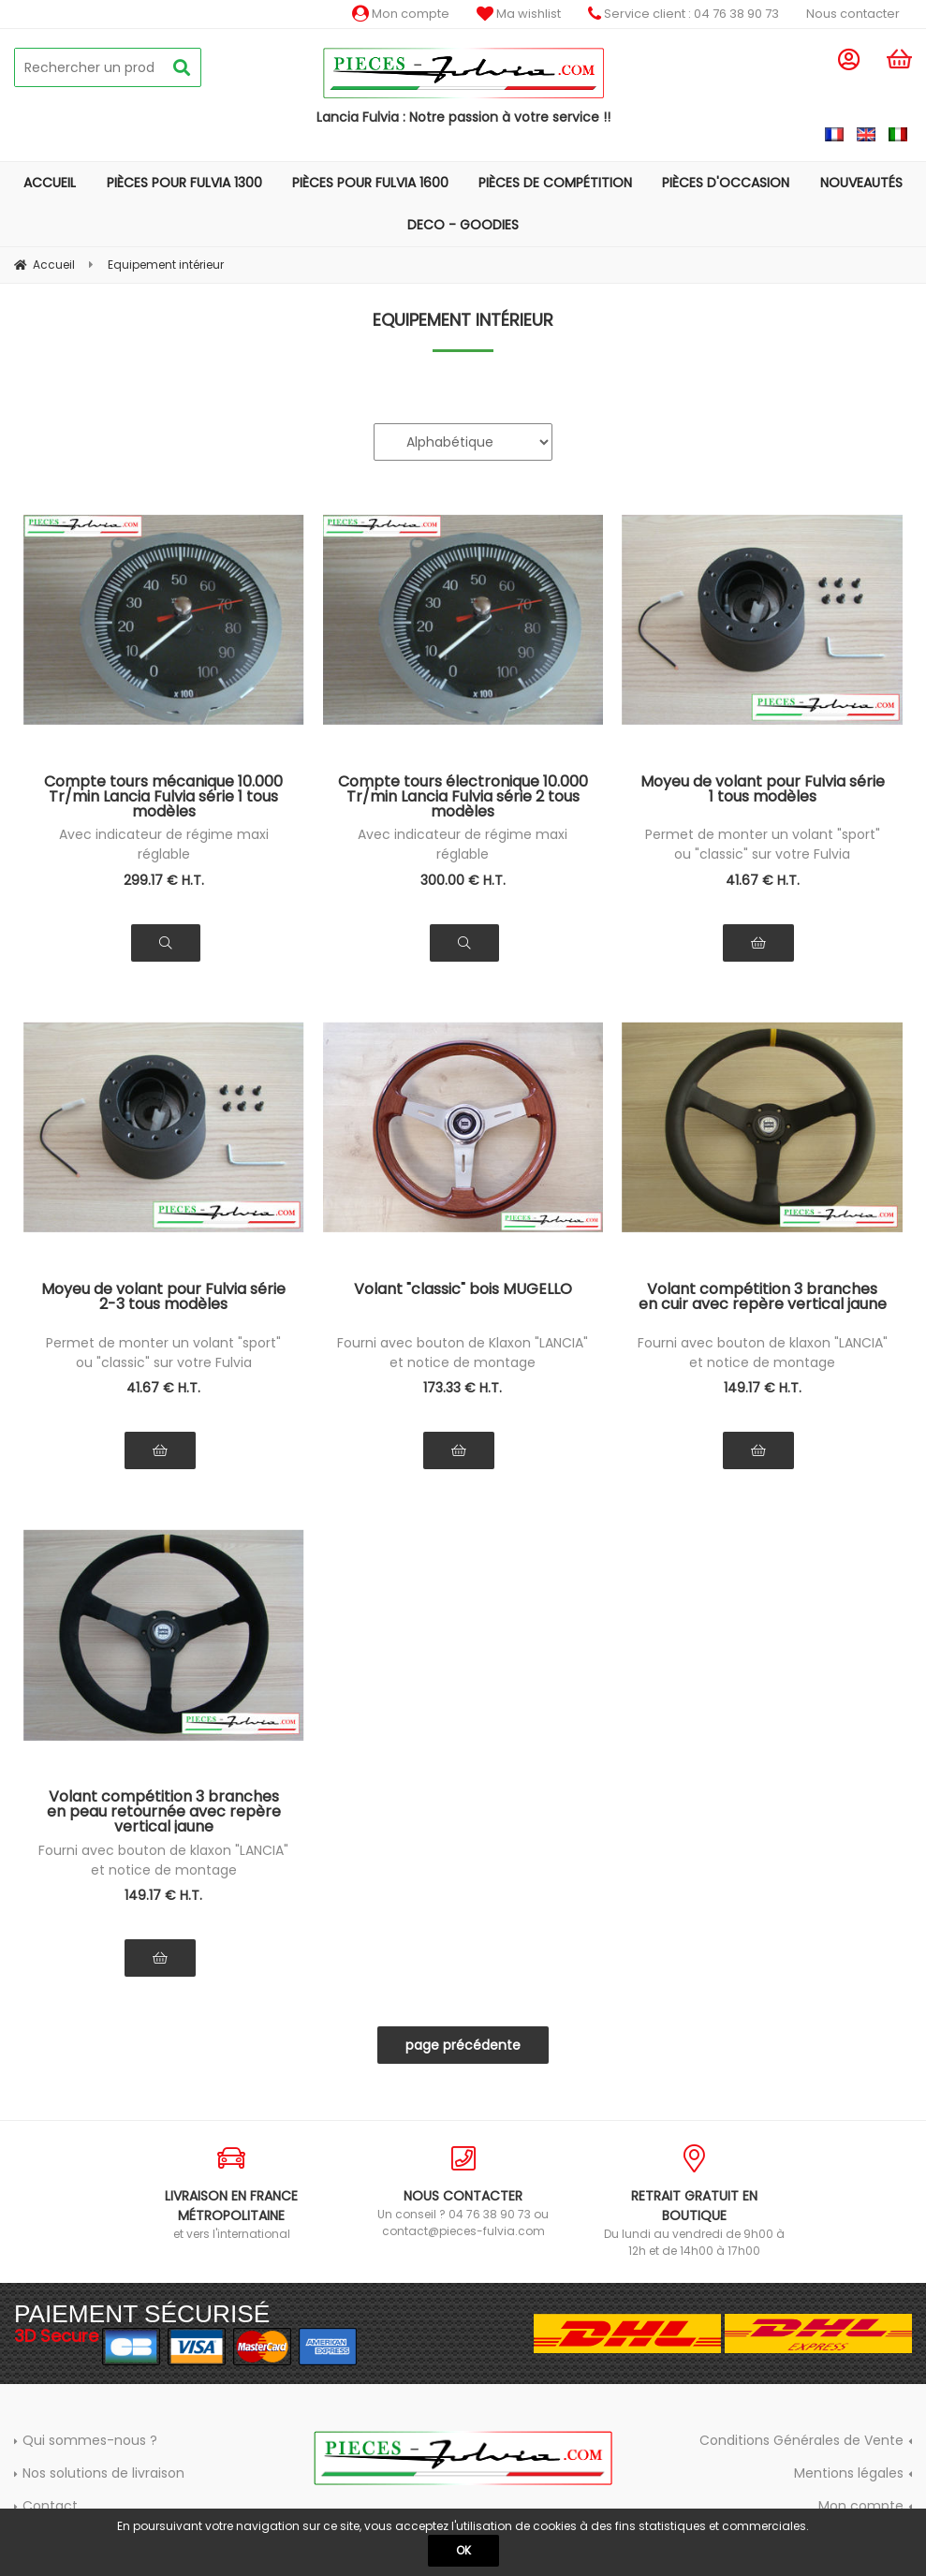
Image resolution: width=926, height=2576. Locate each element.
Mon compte (400, 13)
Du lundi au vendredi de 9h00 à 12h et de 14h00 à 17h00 (694, 2201)
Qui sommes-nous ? (89, 2440)
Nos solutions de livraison (103, 2473)
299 (164, 880)
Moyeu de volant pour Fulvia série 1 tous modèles (762, 790)
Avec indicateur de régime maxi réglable (164, 844)
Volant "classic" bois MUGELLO (463, 1291)
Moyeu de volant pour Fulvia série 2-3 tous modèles (163, 1298)
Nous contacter (853, 13)
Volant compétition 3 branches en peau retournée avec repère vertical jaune (164, 1811)
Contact (50, 2505)
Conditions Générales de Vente (801, 2440)
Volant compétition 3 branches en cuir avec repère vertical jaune (763, 1298)
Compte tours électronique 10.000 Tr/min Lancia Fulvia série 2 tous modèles (463, 795)
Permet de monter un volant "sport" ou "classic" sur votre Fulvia (762, 844)
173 (462, 1387)
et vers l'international (232, 2193)
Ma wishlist (519, 13)
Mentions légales (849, 2473)
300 (463, 880)
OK (463, 2550)
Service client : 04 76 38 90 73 (683, 13)
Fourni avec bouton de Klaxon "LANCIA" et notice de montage (462, 1352)
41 (763, 880)
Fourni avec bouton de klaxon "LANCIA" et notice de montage (763, 1352)
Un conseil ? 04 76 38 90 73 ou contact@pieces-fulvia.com (463, 2191)
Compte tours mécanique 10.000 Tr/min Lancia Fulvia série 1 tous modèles (163, 795)
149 (762, 1387)
